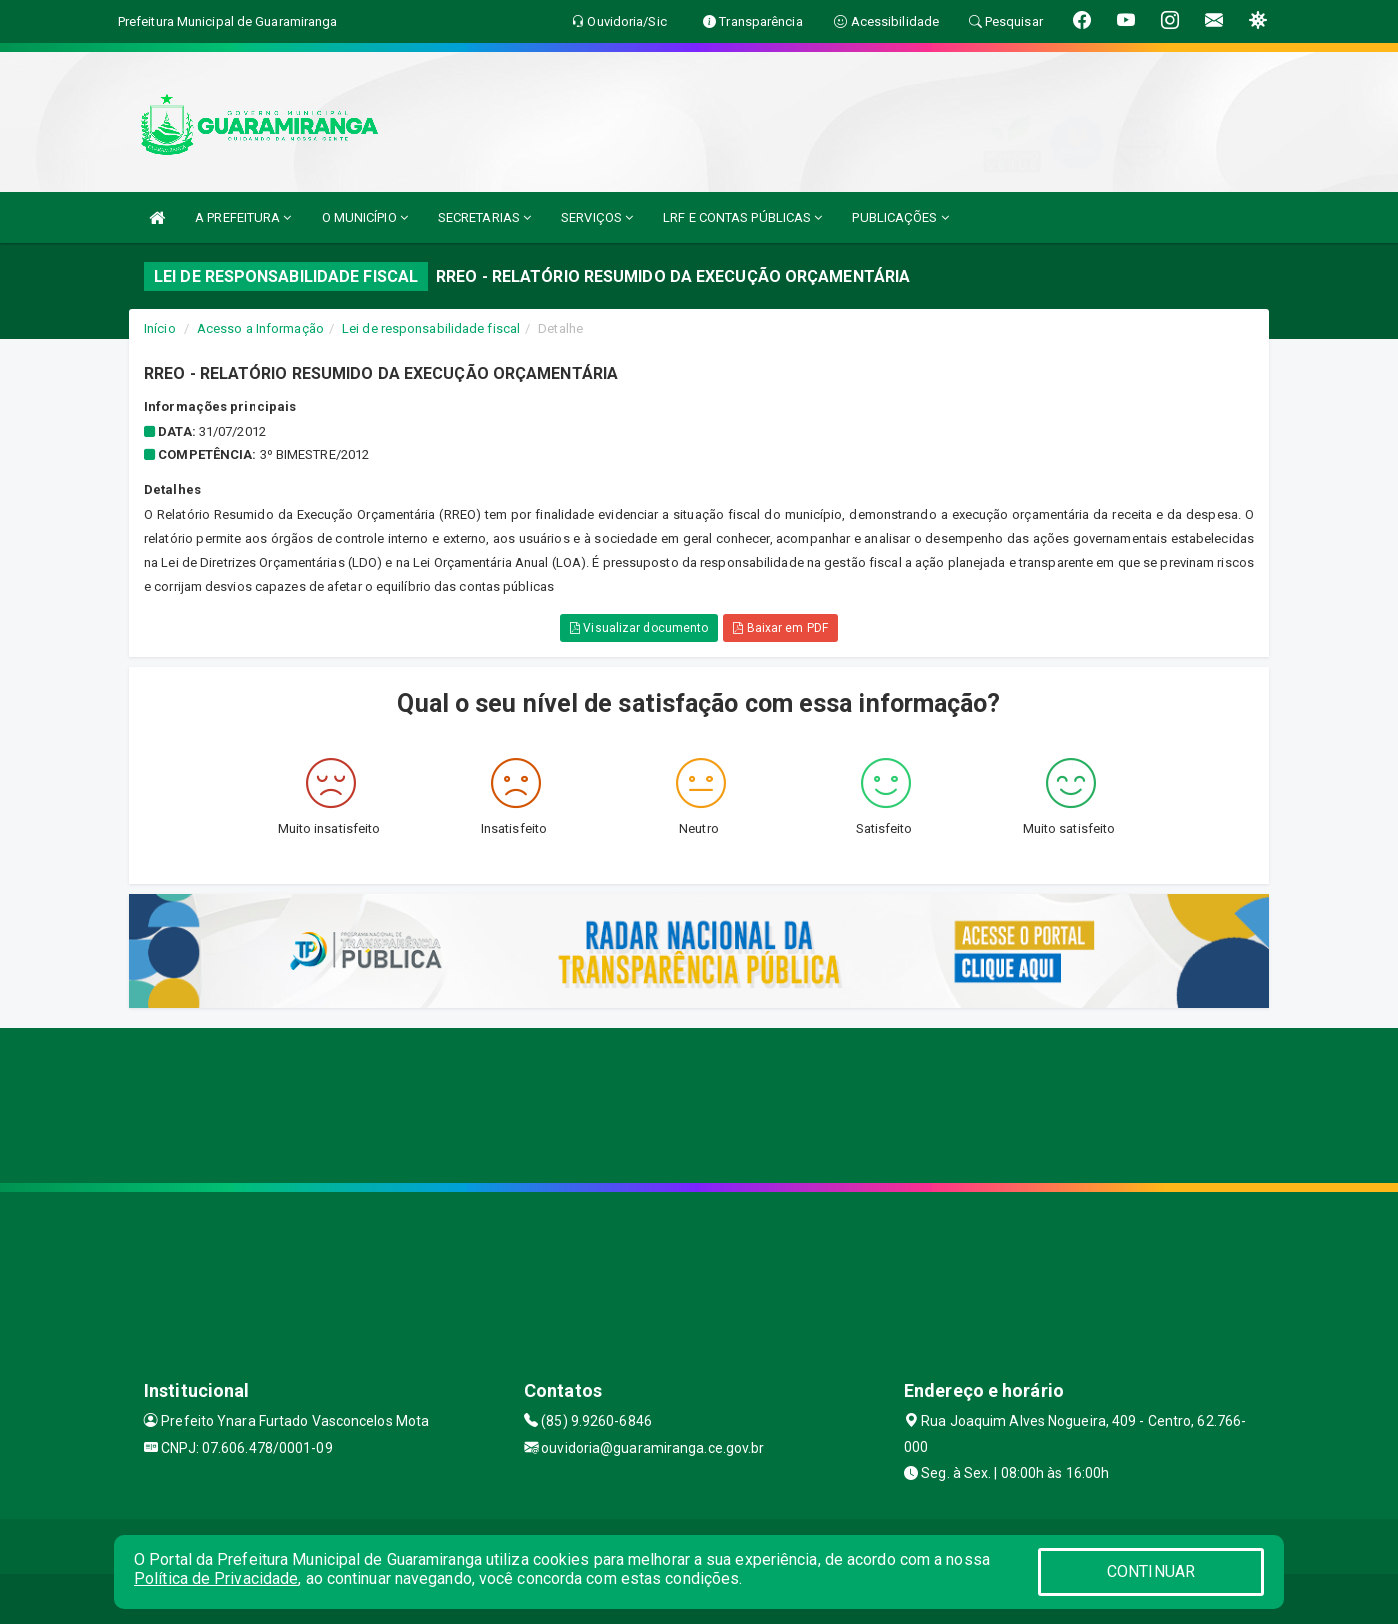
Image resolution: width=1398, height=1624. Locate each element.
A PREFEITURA (243, 217)
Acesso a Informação (260, 328)
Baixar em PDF (780, 628)
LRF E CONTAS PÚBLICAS (742, 217)
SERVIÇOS (597, 217)
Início (160, 328)
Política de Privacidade (216, 1578)
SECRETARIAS (484, 217)
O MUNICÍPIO (365, 217)
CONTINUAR (1151, 1571)
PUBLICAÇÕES (900, 217)
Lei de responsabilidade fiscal (431, 328)
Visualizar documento (639, 628)
